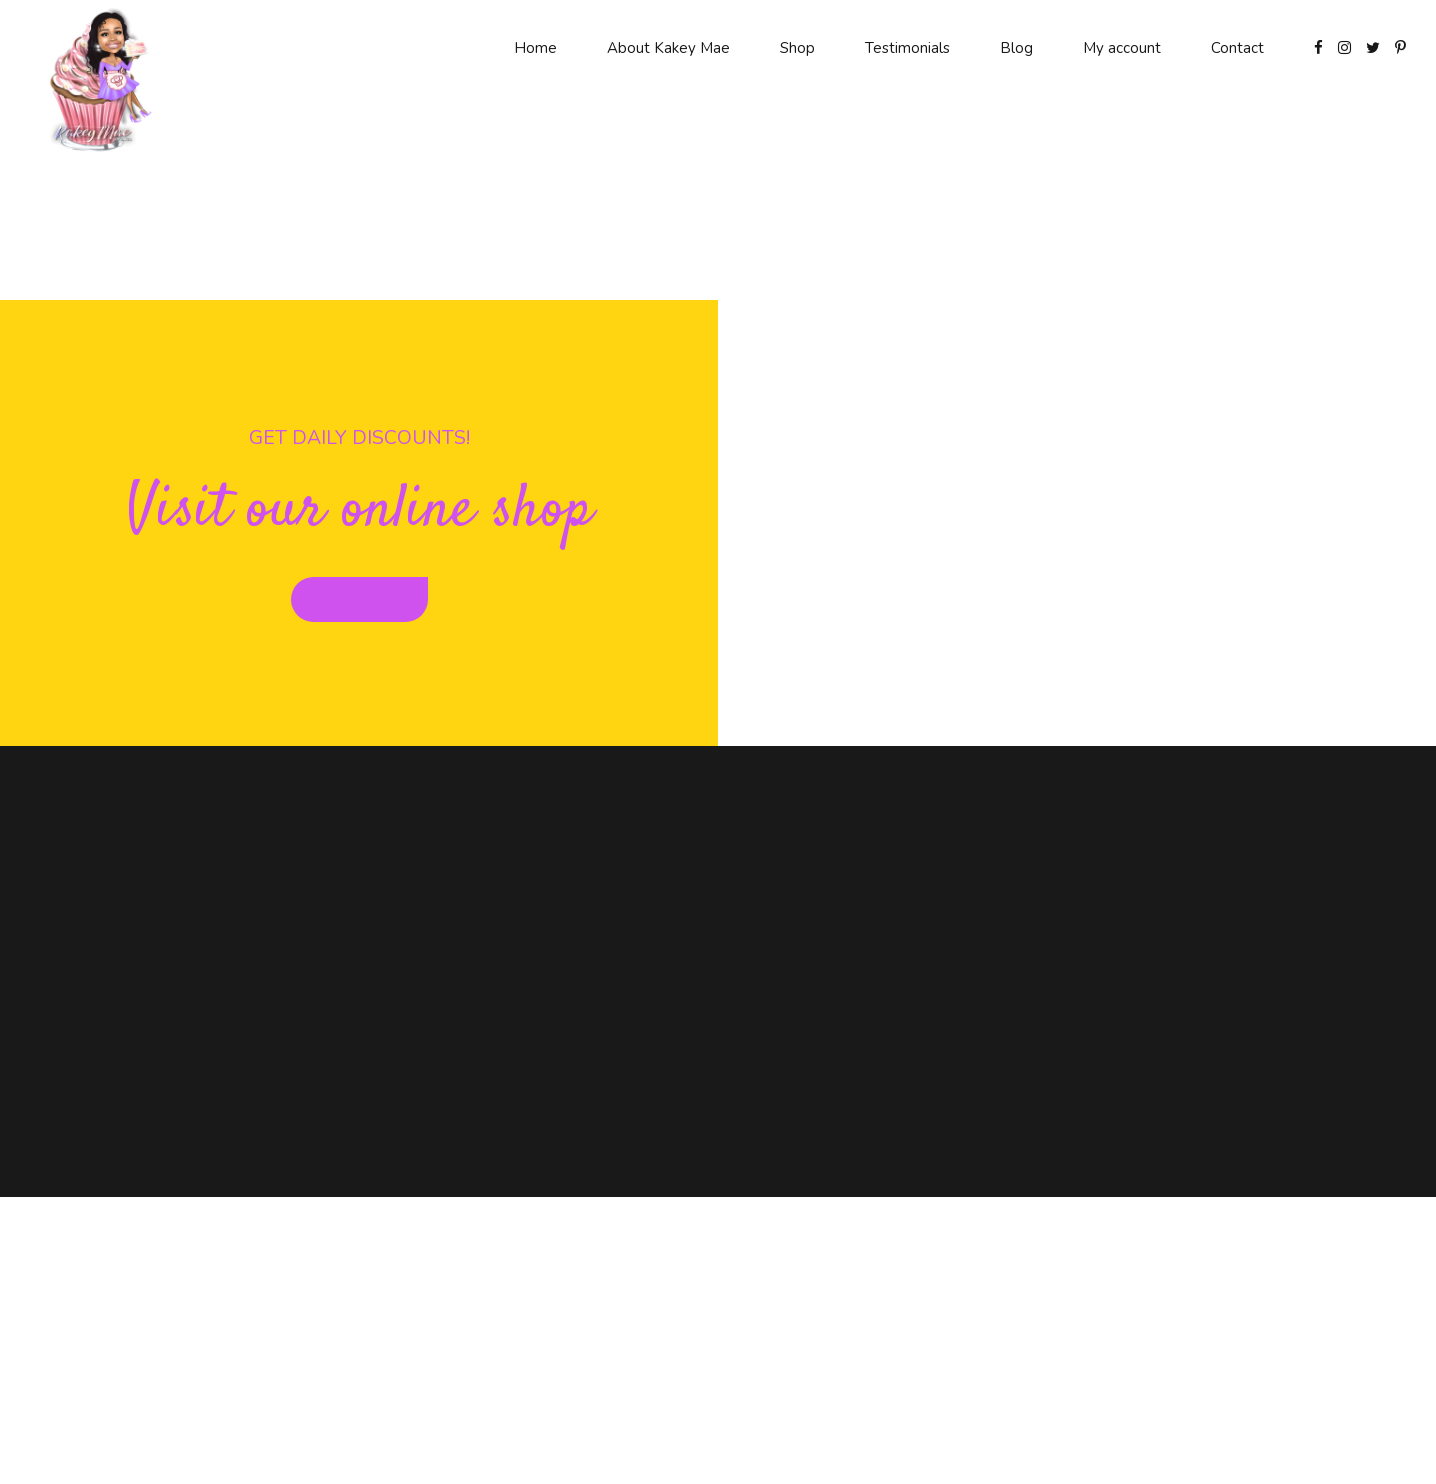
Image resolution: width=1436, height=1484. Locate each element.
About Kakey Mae (668, 48)
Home (535, 48)
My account (1122, 48)
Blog (1016, 48)
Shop (797, 48)
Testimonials (907, 48)
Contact (1237, 48)
